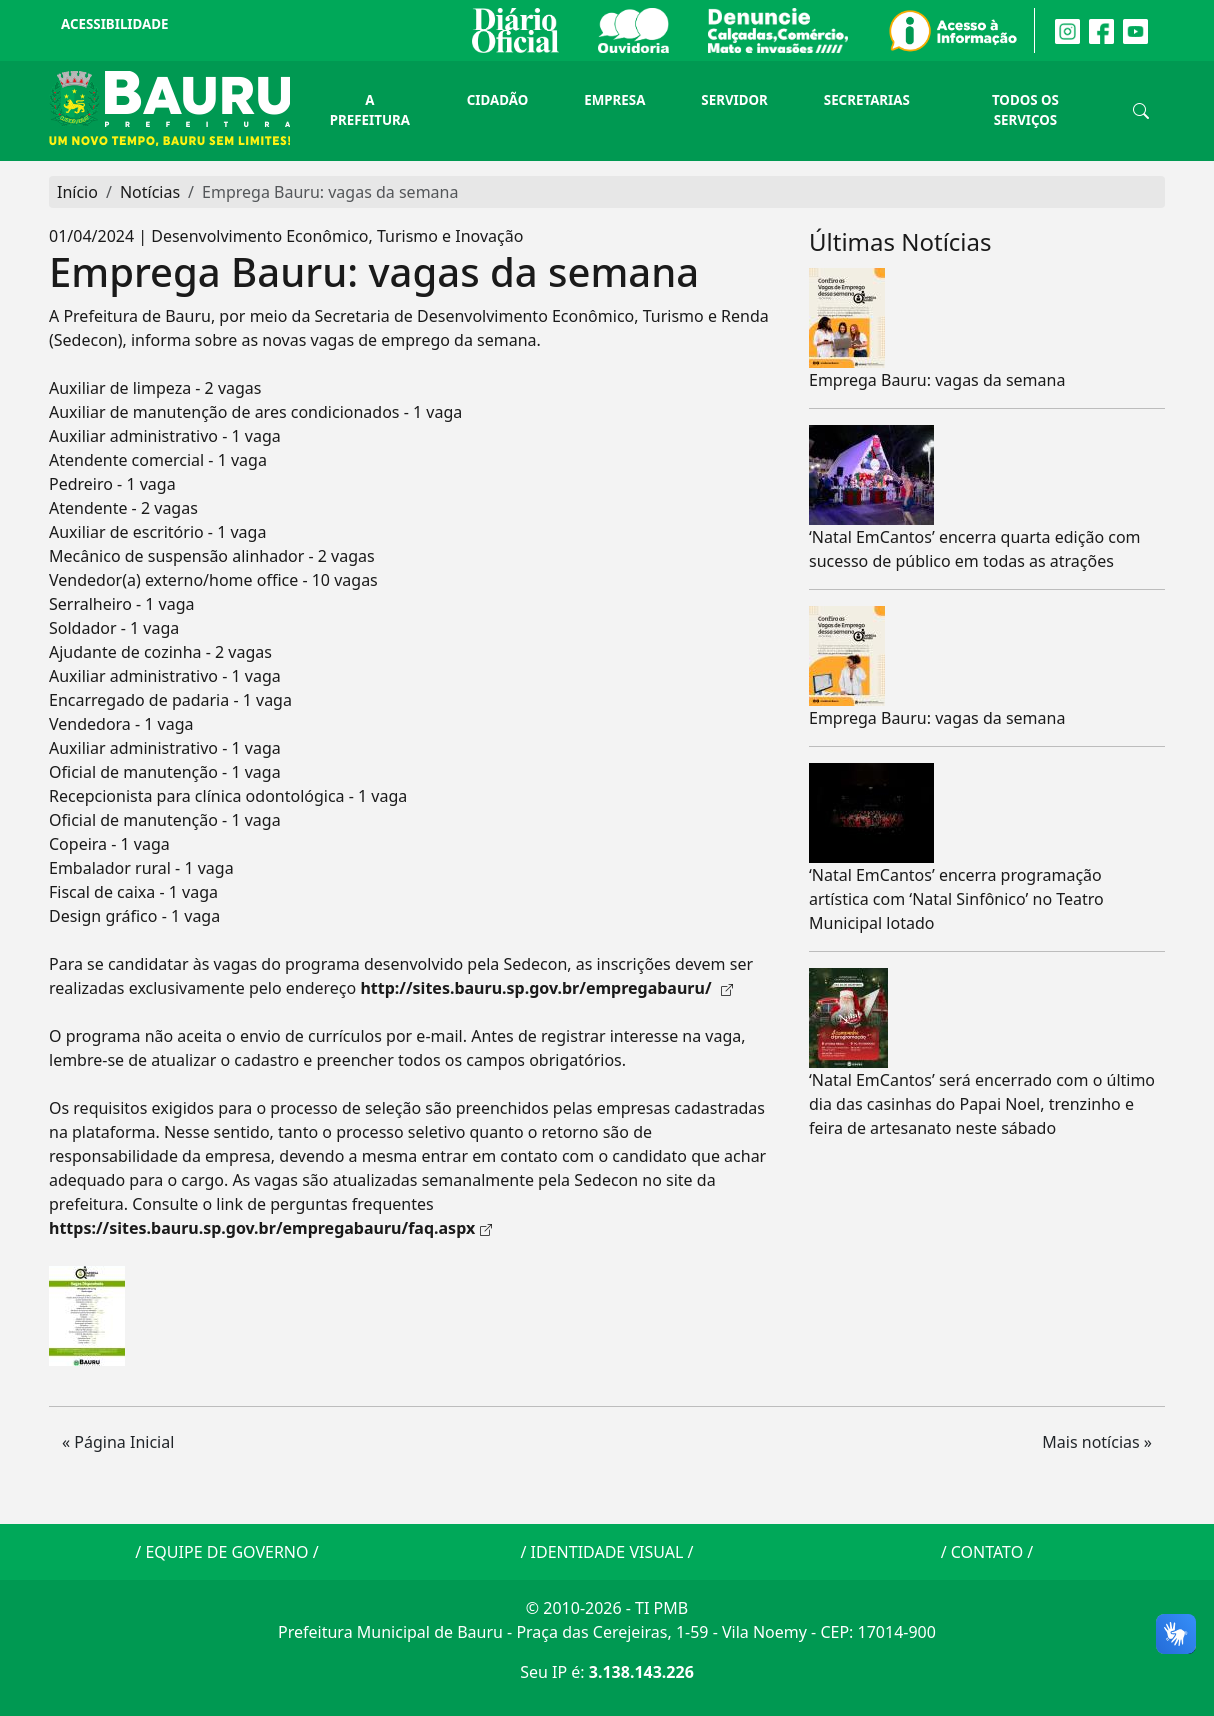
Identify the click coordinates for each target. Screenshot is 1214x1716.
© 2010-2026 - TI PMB (607, 1608)
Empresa (614, 100)
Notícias (150, 192)
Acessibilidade (114, 24)
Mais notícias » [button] (1097, 1442)
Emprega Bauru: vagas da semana (937, 380)
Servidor (734, 100)
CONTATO (987, 1552)
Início (77, 192)
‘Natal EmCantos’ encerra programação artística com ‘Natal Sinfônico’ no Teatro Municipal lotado (956, 899)
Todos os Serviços (1025, 110)
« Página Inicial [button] (118, 1442)
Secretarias (867, 100)
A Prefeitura (370, 110)
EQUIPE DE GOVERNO (226, 1552)
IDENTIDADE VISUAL (607, 1552)
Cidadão (497, 100)
